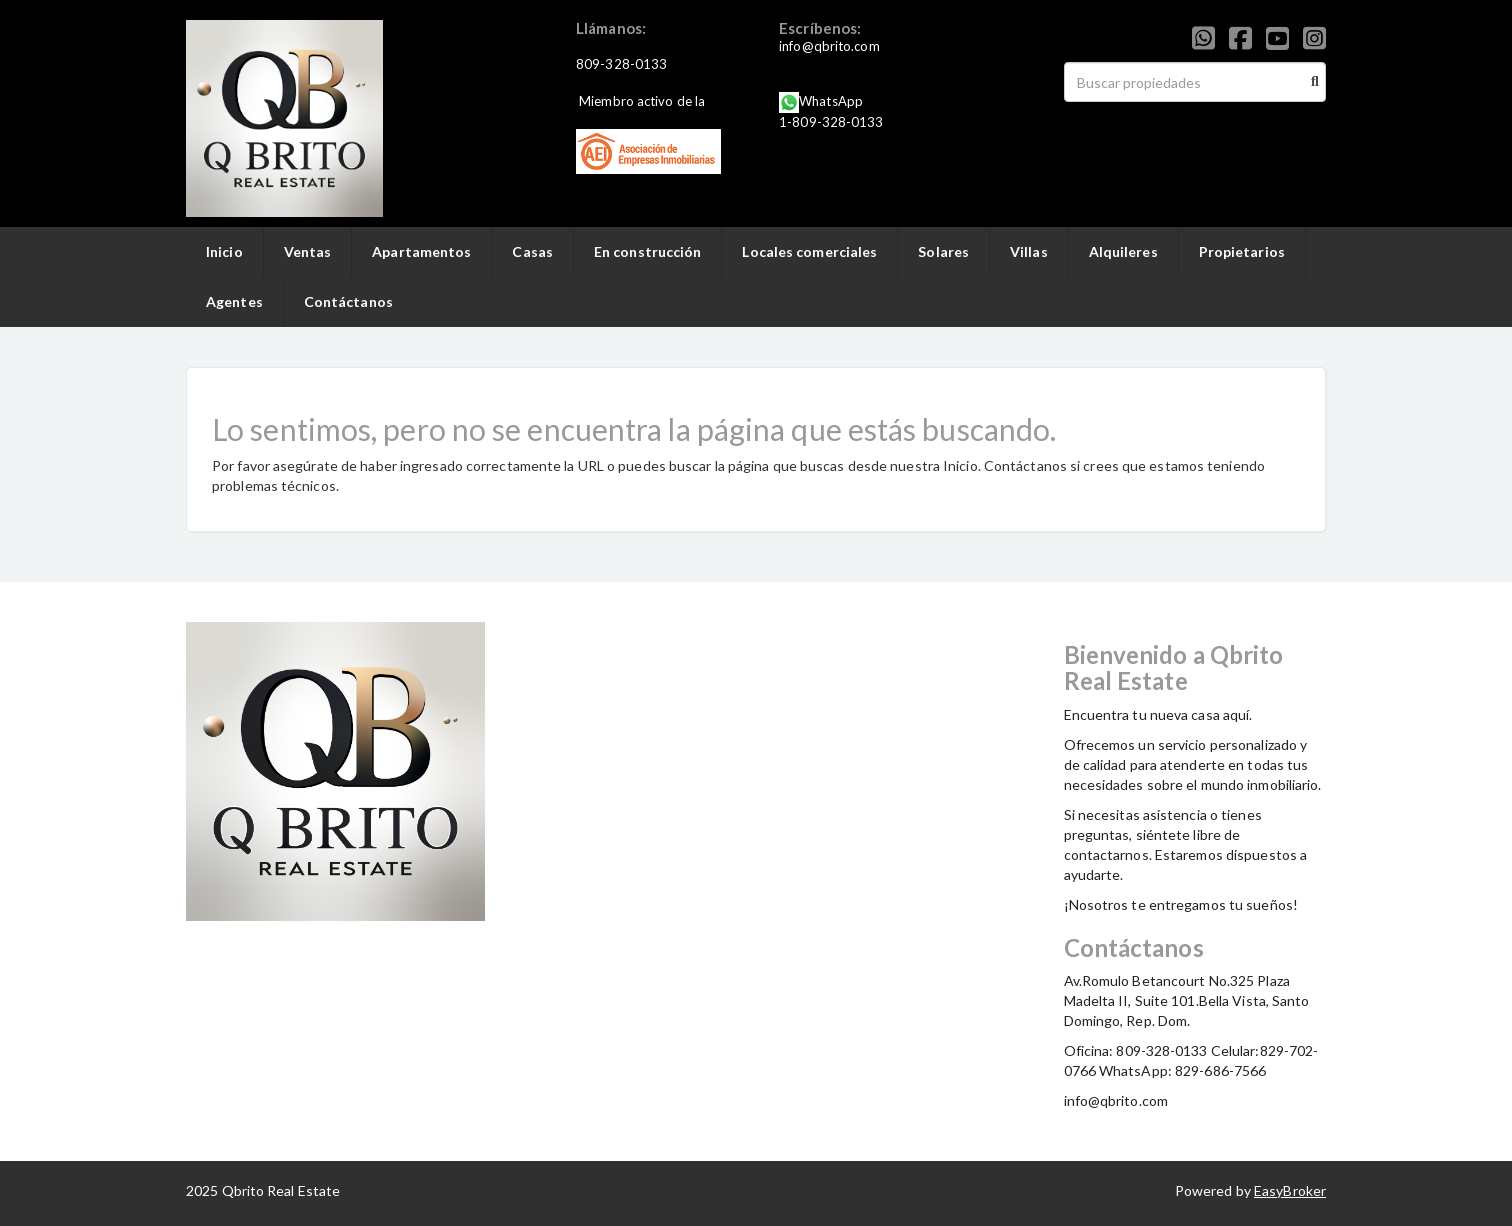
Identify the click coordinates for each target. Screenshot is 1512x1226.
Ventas (308, 251)
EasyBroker (1290, 1190)
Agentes (234, 301)
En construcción (648, 251)
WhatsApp (831, 101)
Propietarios (1242, 251)
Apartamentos (421, 251)
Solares (943, 251)
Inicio (224, 251)
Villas (1029, 251)
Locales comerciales (809, 251)
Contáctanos (348, 301)
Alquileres (1123, 251)
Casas (532, 251)
